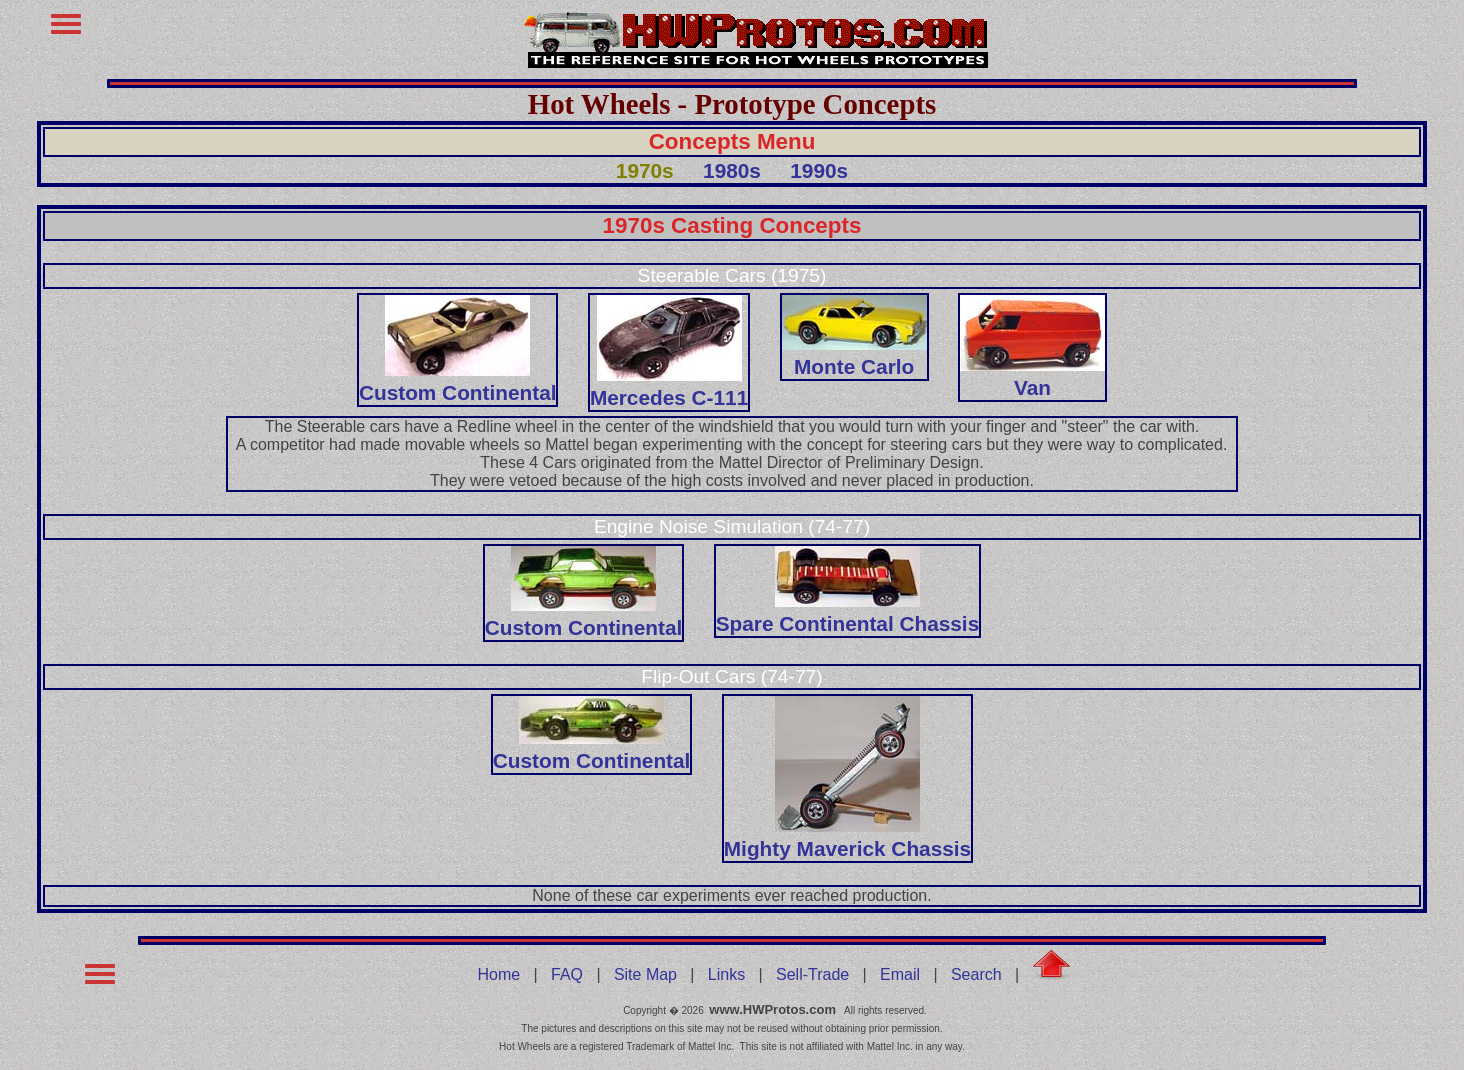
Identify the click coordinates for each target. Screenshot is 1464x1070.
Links (726, 974)
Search (976, 974)
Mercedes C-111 (669, 385)
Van (1032, 375)
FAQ (567, 974)
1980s (732, 170)
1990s (819, 170)
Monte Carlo (854, 354)
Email (900, 974)
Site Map (645, 974)
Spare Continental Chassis (848, 611)
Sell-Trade (812, 974)
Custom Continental (458, 380)
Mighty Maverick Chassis (847, 836)
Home (499, 974)
